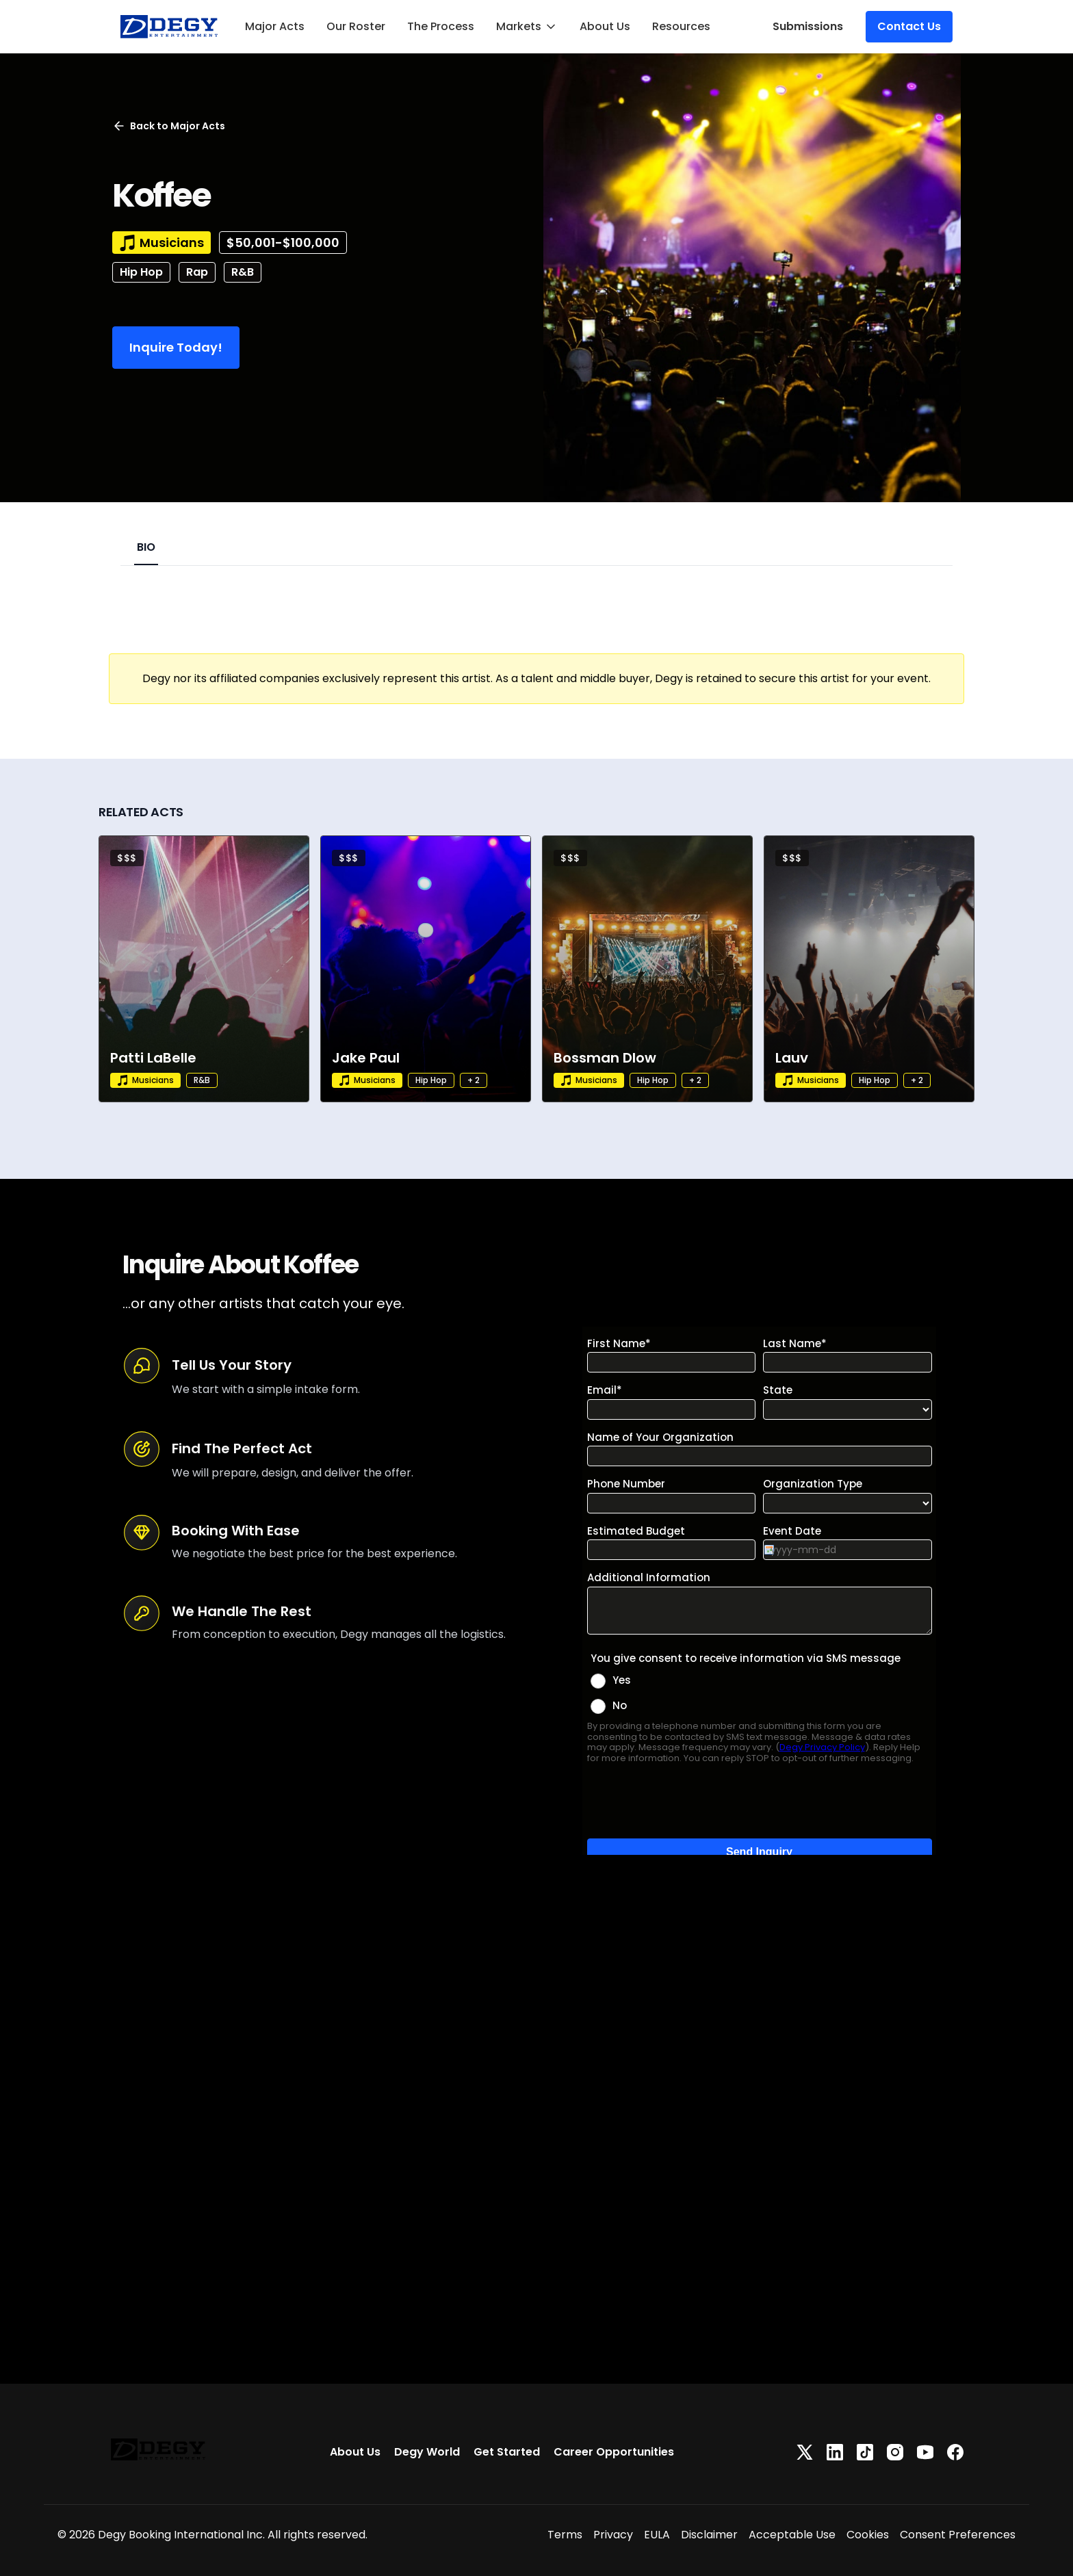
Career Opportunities (614, 2452)
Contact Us (909, 26)
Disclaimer (709, 2534)
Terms (564, 2534)
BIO (146, 547)
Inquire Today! (175, 347)
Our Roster (355, 26)
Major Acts (275, 26)
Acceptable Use (792, 2534)
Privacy (613, 2534)
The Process (440, 26)
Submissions (808, 26)
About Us (605, 26)
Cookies (867, 2534)
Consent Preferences (958, 2534)
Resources (681, 26)
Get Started (507, 2452)
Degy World (427, 2452)
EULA (657, 2534)
